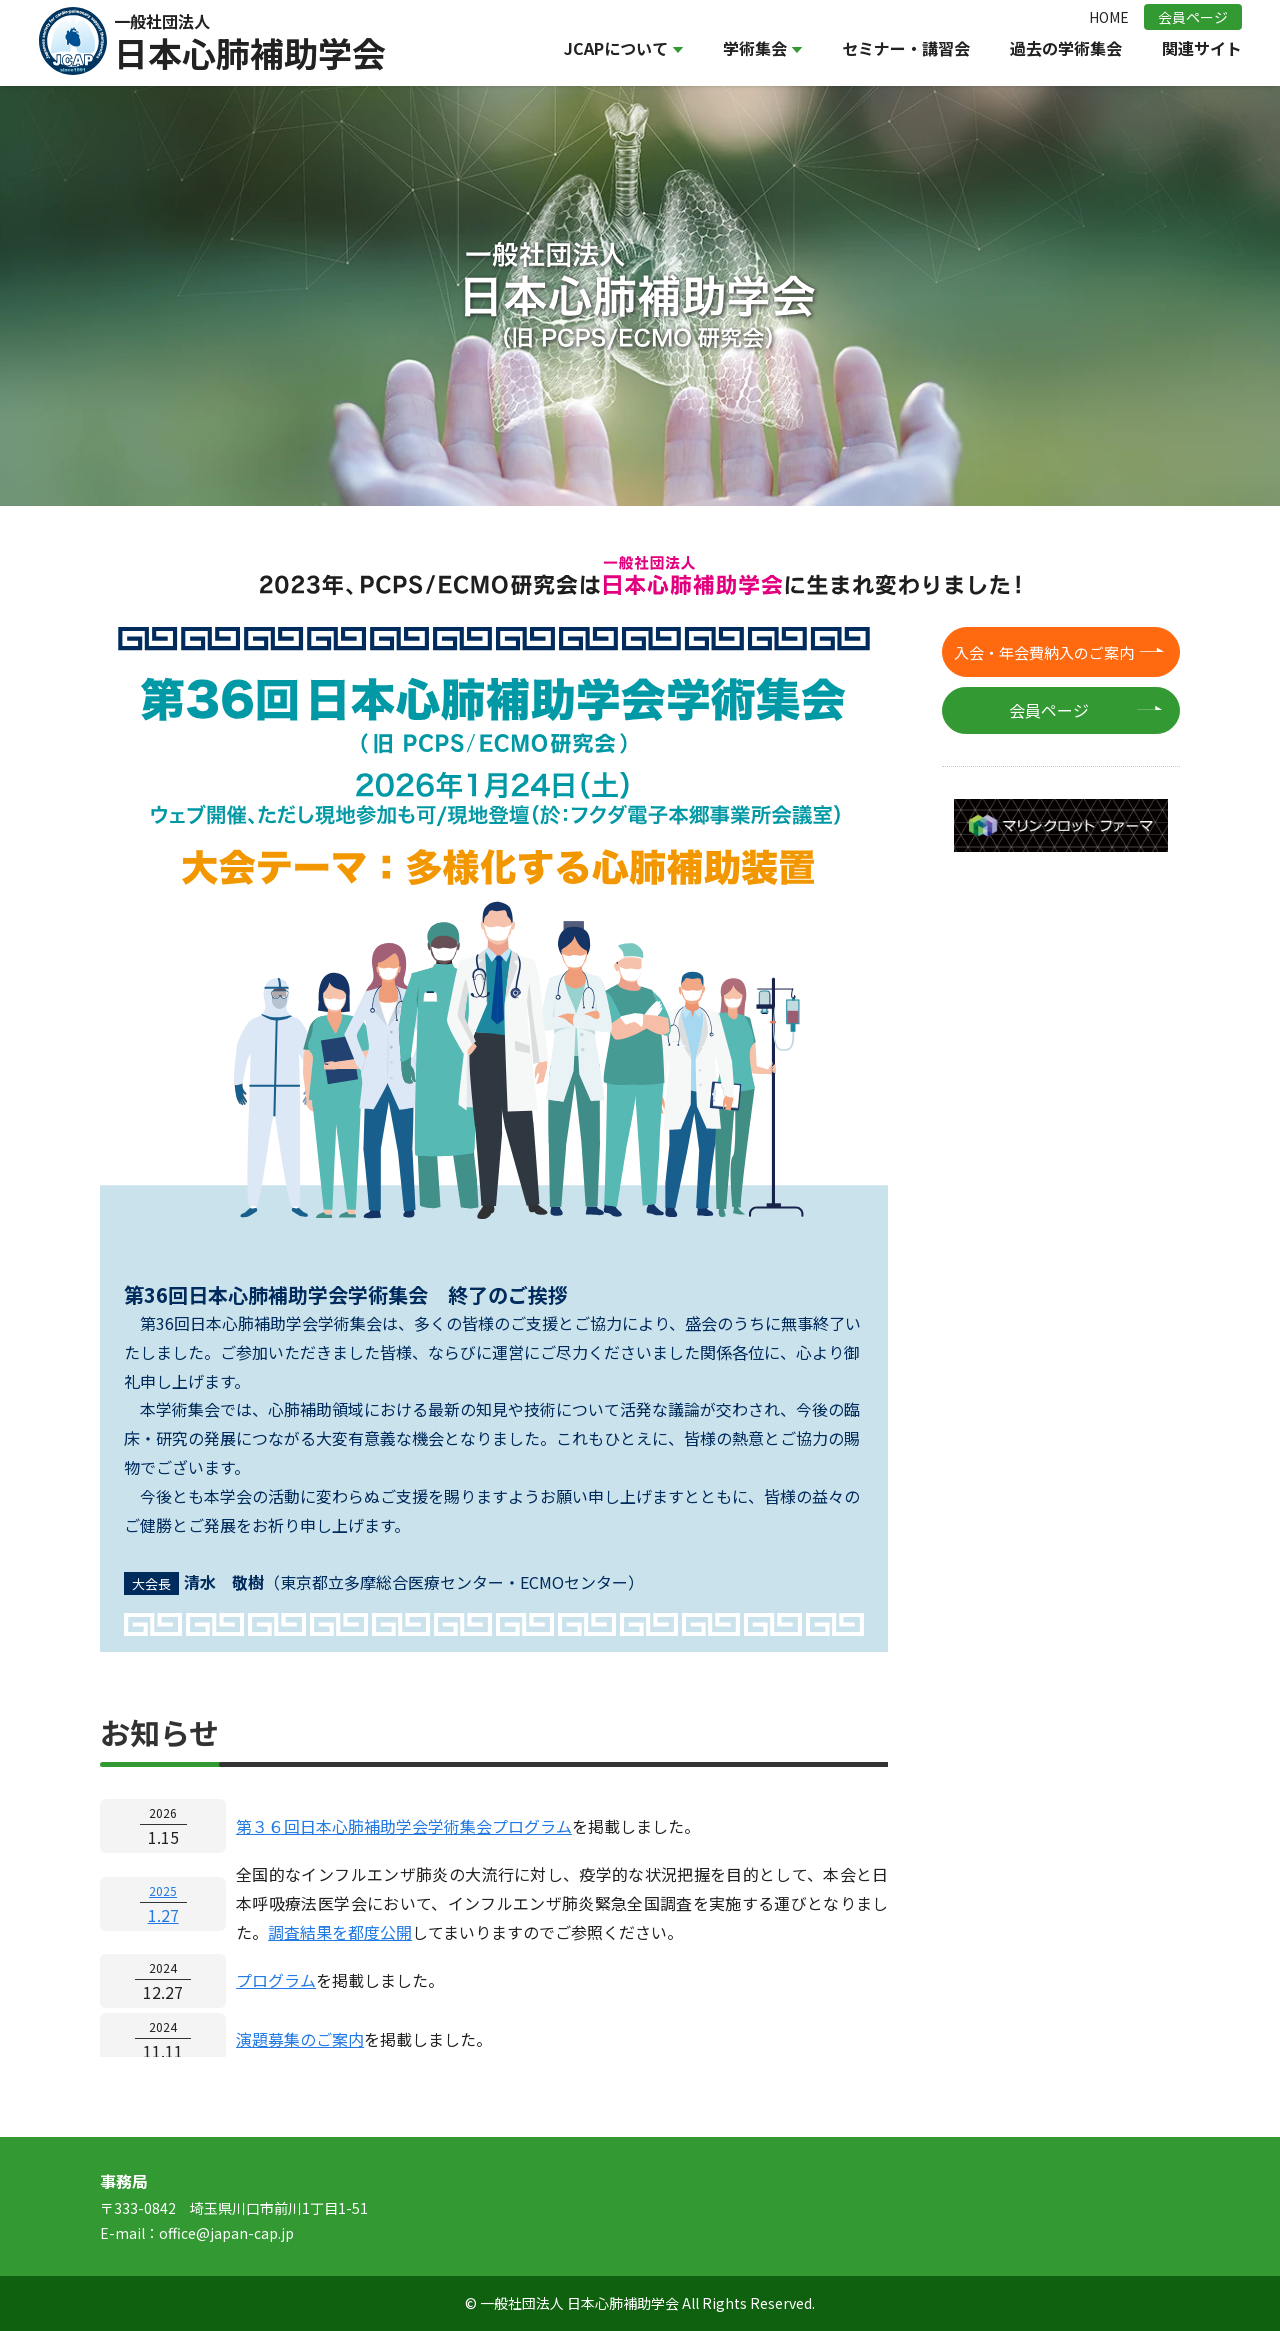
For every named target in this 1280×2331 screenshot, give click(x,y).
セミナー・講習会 (906, 48)
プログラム (276, 1980)
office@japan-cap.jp (226, 2233)
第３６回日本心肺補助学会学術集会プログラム (404, 1826)
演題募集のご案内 (300, 2039)
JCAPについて (623, 48)
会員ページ (1193, 17)
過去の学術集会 (1066, 48)
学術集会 (762, 48)
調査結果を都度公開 (340, 1932)
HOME (1109, 17)
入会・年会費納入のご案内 (1044, 652)
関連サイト (1202, 48)
